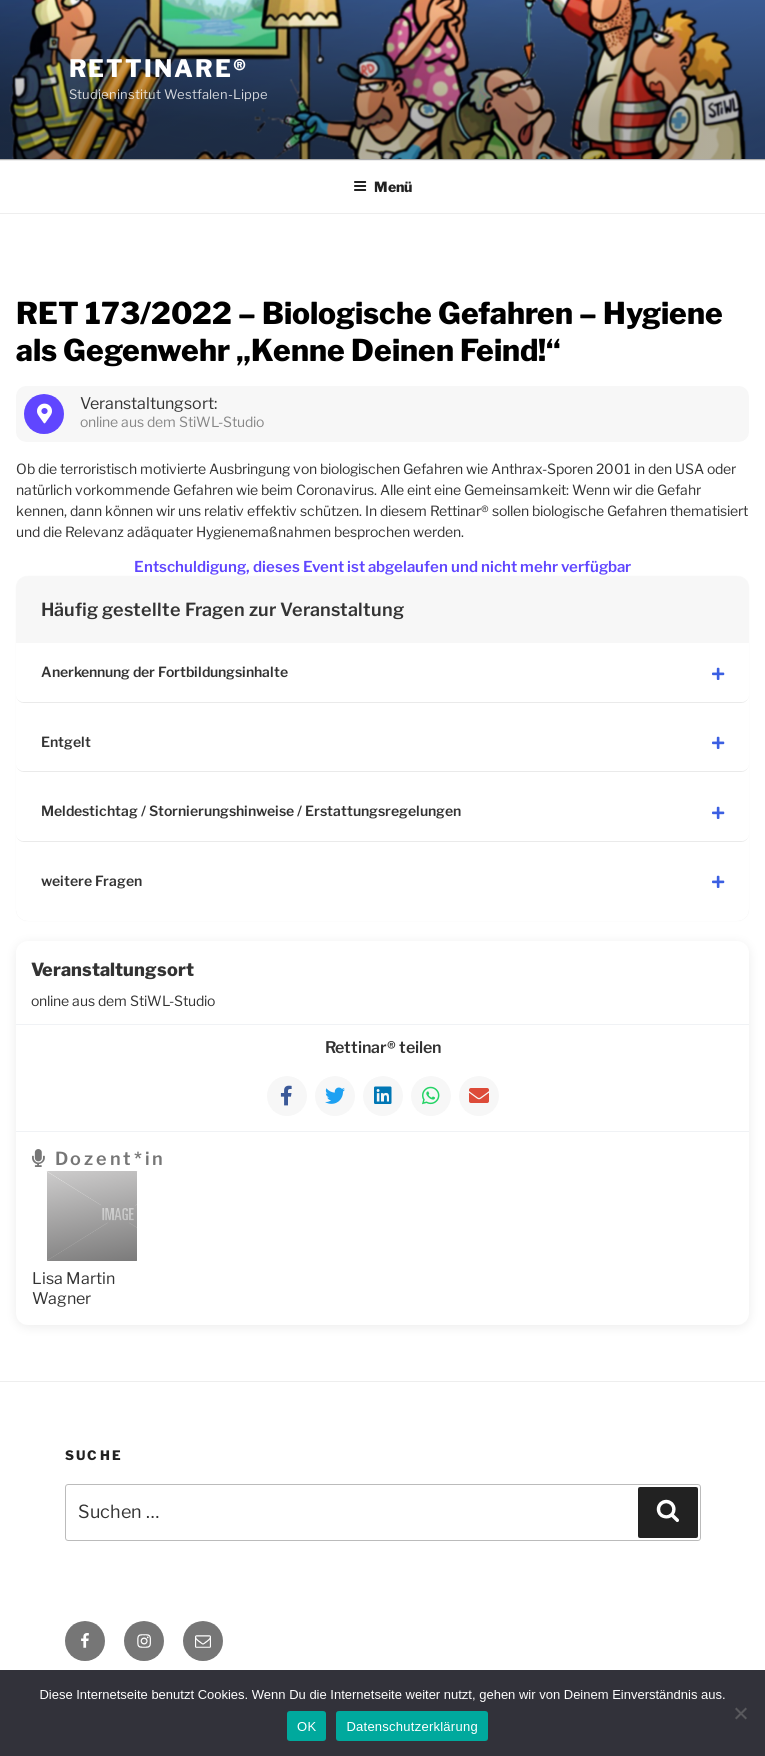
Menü (382, 186)
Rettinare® (158, 68)
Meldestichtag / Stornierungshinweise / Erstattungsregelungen (382, 807)
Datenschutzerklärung (411, 1726)
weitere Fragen (382, 875)
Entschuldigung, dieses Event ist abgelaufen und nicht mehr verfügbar (382, 567)
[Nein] (740, 1713)
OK (306, 1726)
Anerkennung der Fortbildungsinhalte (382, 671)
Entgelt (382, 739)
